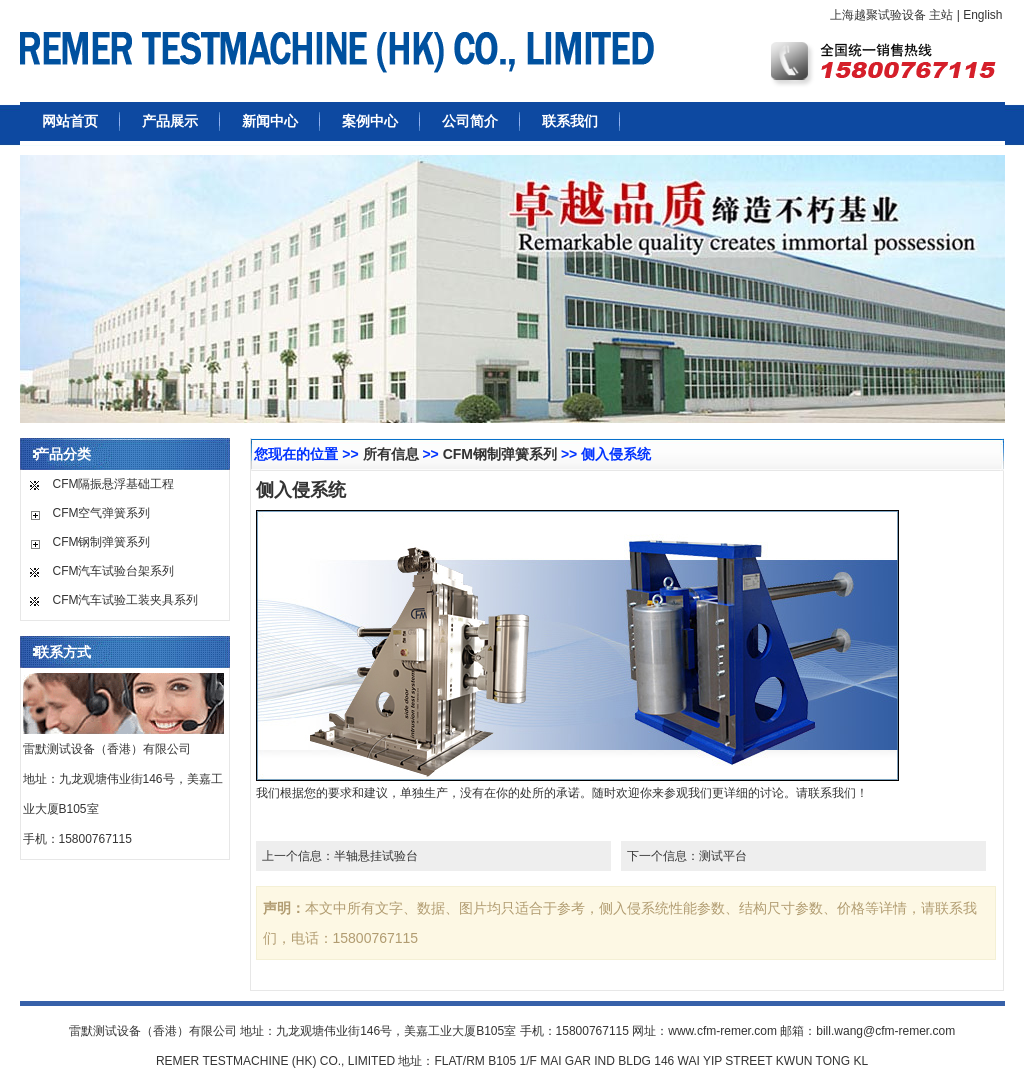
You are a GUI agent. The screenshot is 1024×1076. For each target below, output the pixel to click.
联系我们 (570, 121)
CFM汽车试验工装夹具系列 (126, 600)
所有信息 (391, 454)
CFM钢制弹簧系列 (102, 542)
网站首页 (70, 121)
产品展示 (170, 121)
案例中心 (370, 121)
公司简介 (470, 121)
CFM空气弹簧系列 (102, 513)
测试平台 (723, 856)
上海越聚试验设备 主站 (891, 15)
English (982, 15)
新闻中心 (270, 121)
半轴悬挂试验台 (376, 856)
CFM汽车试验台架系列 (114, 571)
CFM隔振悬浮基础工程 (114, 484)
